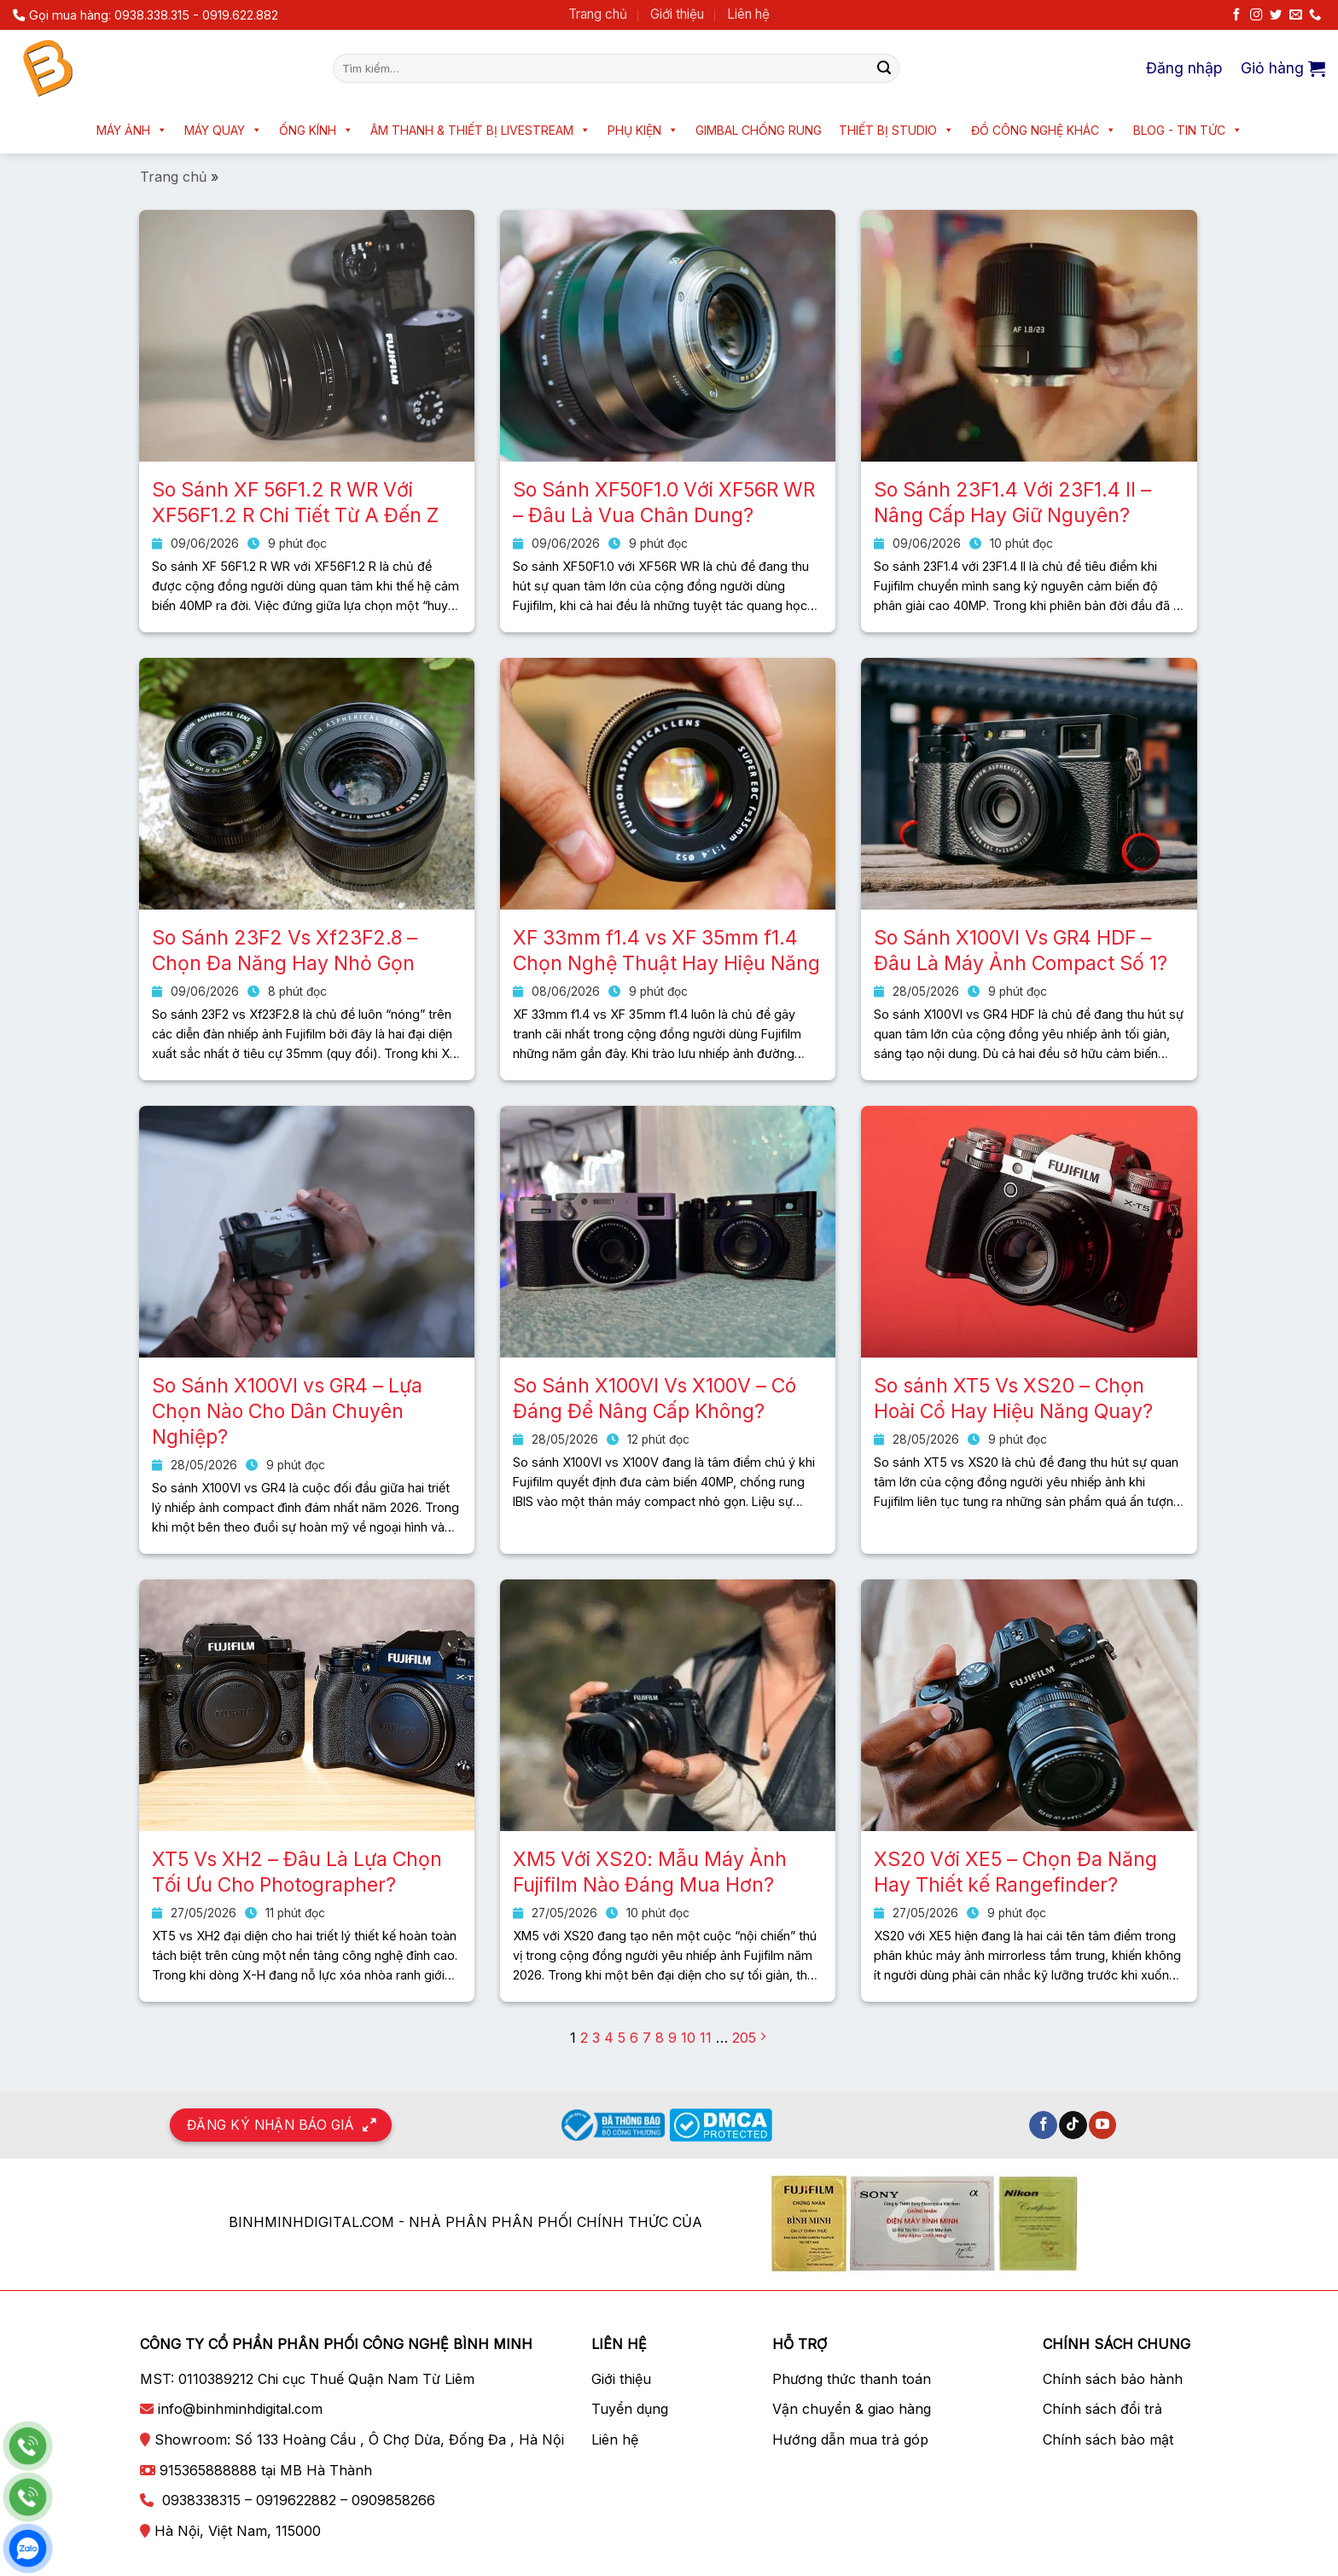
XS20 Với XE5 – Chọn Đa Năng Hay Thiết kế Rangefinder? (1015, 1872)
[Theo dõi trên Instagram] (1256, 15)
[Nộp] (884, 68)
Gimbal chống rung (758, 130)
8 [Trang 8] (659, 2037)
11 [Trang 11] (706, 2037)
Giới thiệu (677, 14)
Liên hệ (748, 14)
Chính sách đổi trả (1102, 2408)
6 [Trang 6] (634, 2037)
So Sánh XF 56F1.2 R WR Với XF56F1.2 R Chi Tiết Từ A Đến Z (295, 502)
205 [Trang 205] (744, 2037)
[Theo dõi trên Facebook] (1236, 15)
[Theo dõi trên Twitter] (1276, 15)
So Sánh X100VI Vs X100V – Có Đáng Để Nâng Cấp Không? (654, 1398)
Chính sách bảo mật (1108, 2439)
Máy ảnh (131, 130)
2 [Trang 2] (584, 2037)
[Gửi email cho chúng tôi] (1295, 15)
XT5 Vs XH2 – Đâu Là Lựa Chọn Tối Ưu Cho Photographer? (297, 1872)
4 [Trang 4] (609, 2037)
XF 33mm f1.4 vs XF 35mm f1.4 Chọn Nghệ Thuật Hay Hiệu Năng (666, 950)
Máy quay (223, 130)
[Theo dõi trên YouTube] (1103, 2125)
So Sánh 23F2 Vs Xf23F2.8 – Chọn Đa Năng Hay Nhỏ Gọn (284, 950)
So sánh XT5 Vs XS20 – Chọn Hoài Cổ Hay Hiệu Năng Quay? (1013, 1398)
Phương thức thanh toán (851, 2378)
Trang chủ (597, 14)
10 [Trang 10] (688, 2037)
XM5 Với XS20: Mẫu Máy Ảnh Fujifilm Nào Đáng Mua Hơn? (650, 1872)
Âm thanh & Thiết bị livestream (480, 130)
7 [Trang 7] (647, 2037)
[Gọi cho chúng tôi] (1315, 15)
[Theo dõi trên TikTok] (1073, 2125)
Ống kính (316, 130)
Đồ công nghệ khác (1043, 130)
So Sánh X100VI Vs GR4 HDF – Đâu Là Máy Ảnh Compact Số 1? (1020, 950)
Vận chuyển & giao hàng (851, 2408)
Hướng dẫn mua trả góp (850, 2439)
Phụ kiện (643, 130)
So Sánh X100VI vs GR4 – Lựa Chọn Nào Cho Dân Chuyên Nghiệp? (287, 1411)
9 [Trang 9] (672, 2037)
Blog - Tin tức (1187, 130)
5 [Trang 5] (621, 2037)
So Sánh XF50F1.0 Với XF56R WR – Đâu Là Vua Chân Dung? (664, 502)
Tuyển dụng (629, 2408)
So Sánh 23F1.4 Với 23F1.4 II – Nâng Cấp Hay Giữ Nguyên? (1012, 502)
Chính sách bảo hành (1113, 2378)
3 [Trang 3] (596, 2037)
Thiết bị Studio (896, 130)
